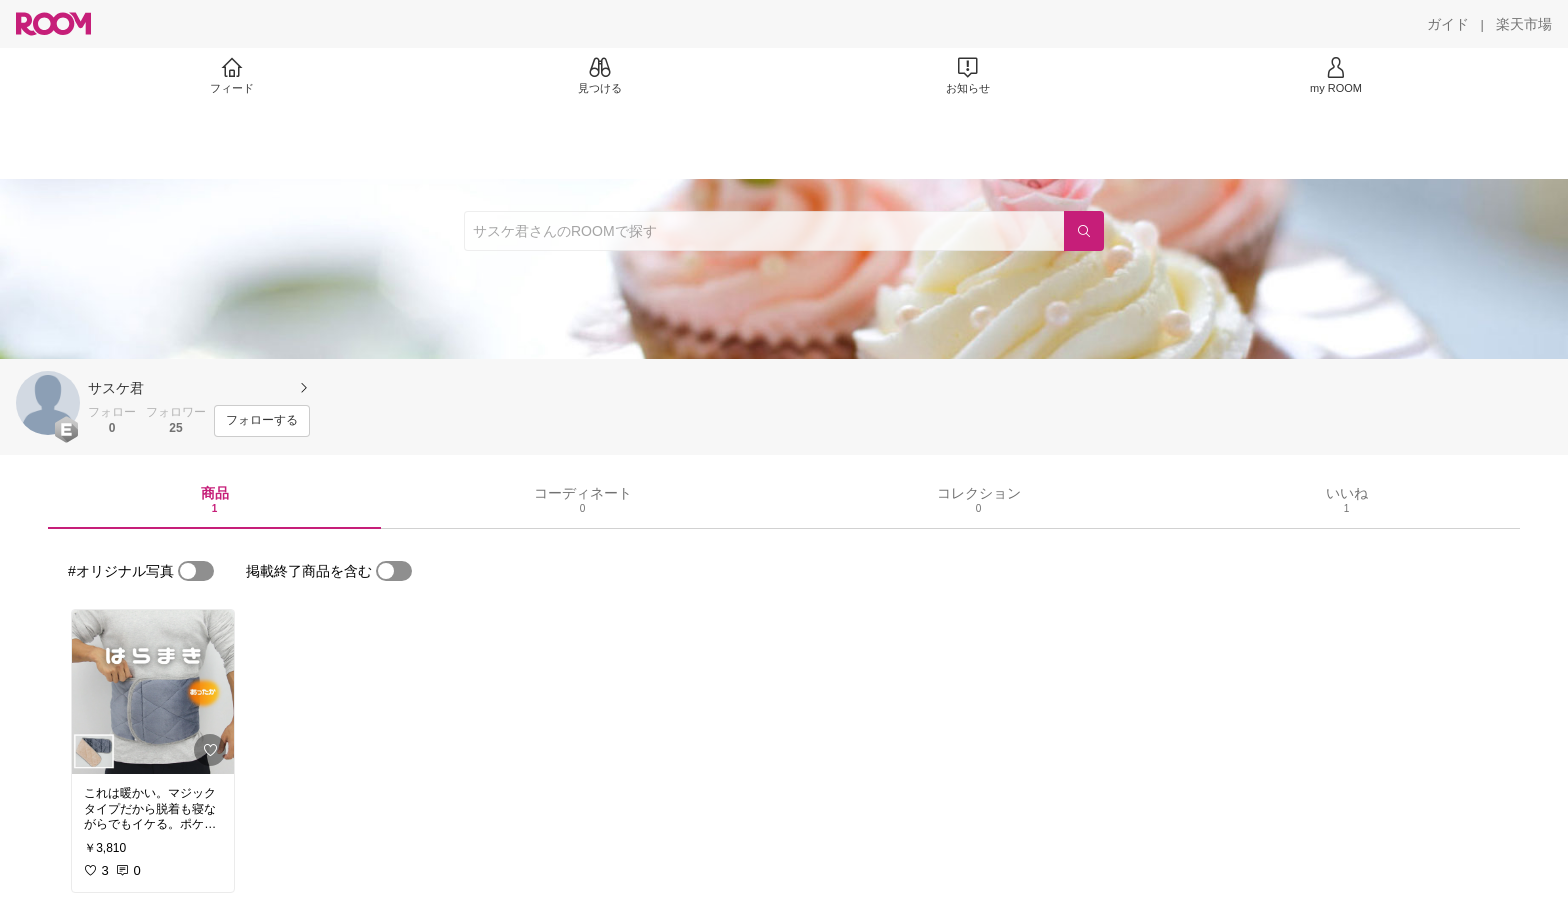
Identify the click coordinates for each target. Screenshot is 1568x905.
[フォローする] (262, 421)
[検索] (1084, 231)
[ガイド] (1448, 24)
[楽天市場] (1524, 24)
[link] (153, 692)
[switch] (196, 571)
